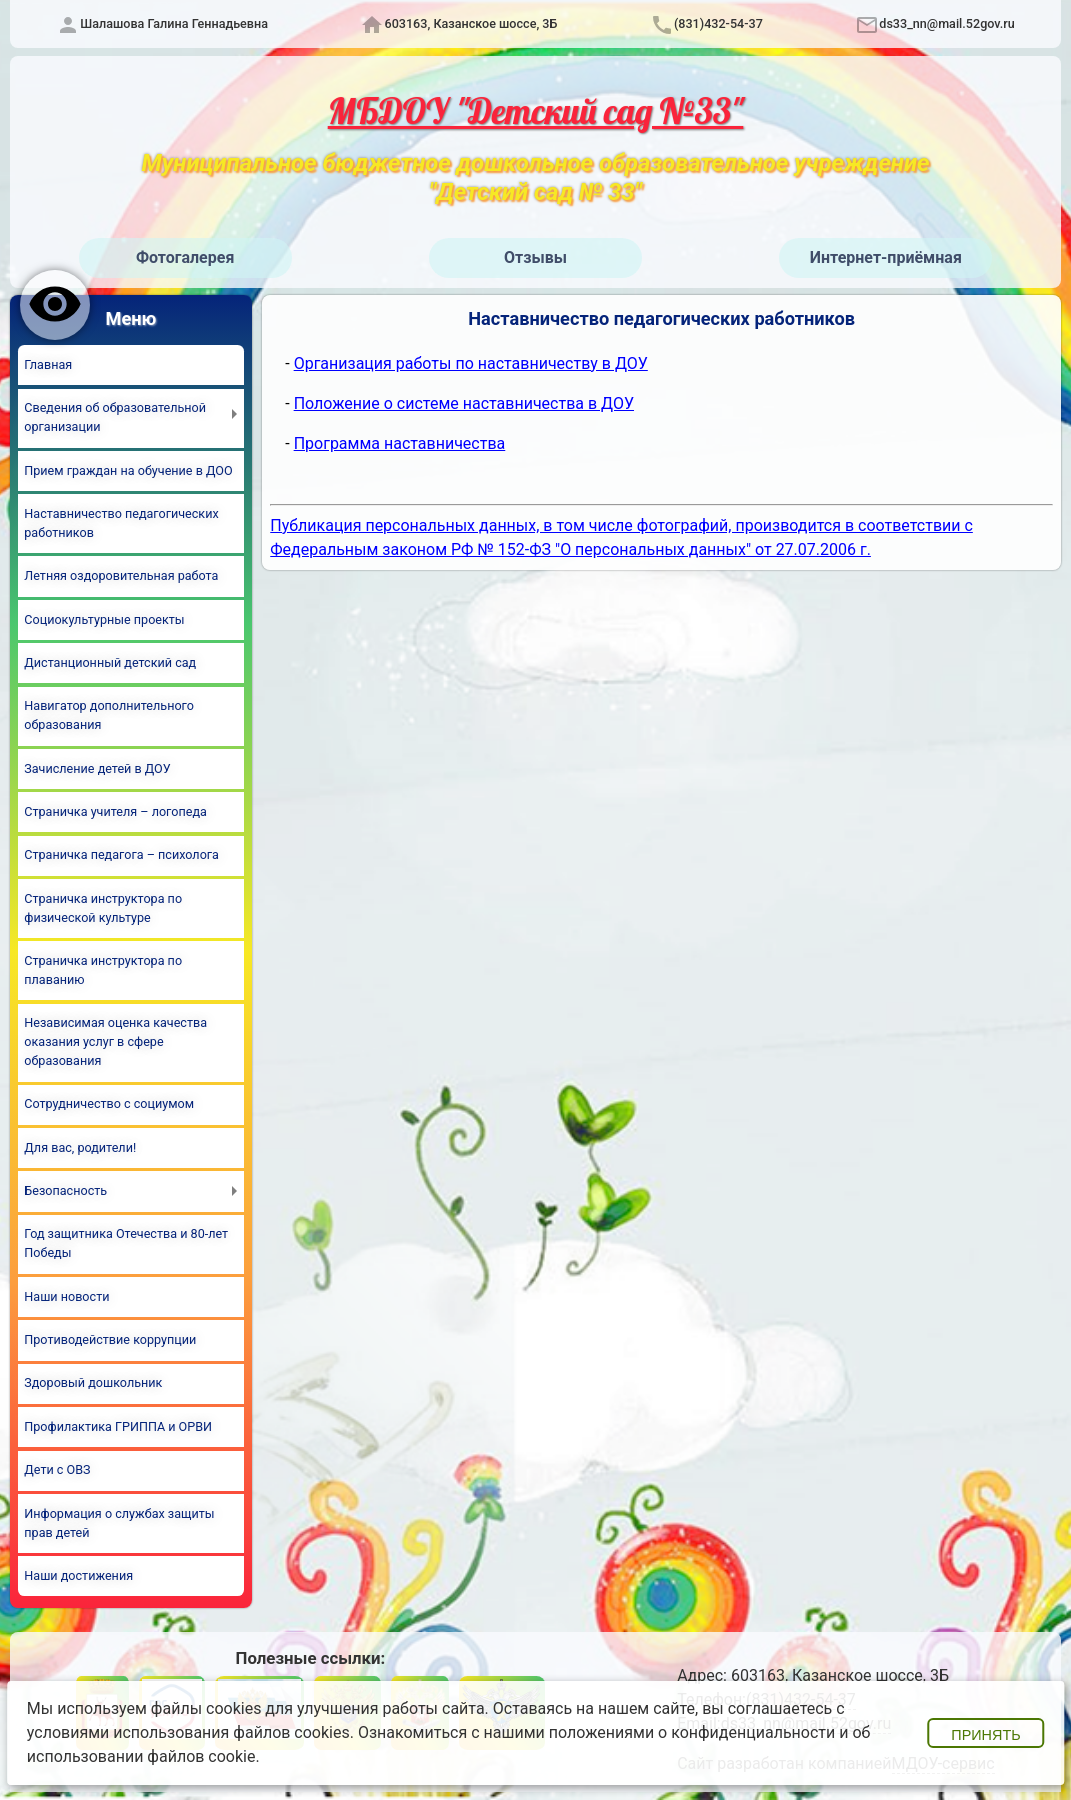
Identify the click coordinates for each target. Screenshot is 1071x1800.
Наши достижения (78, 1575)
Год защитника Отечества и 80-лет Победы (126, 1243)
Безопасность (65, 1190)
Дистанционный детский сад (110, 662)
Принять (985, 1735)
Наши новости (66, 1296)
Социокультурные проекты (104, 619)
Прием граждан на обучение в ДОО (128, 470)
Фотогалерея (185, 257)
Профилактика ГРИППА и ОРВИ (118, 1426)
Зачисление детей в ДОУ (97, 768)
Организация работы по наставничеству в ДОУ (471, 363)
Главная (48, 364)
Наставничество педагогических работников (121, 523)
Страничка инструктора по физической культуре (103, 908)
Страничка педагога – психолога (121, 854)
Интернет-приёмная (886, 257)
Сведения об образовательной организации (115, 417)
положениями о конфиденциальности (692, 1732)
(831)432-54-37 (718, 23)
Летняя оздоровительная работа (121, 575)
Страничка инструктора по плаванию (103, 970)
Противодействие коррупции (110, 1339)
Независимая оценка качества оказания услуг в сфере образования (115, 1041)
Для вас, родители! (80, 1147)
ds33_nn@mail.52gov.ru (946, 23)
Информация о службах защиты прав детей (119, 1523)
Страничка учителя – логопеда (115, 811)
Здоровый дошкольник (93, 1382)
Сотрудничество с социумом (109, 1103)
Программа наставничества (400, 443)
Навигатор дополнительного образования (109, 715)
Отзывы (535, 257)
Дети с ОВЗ (57, 1469)
